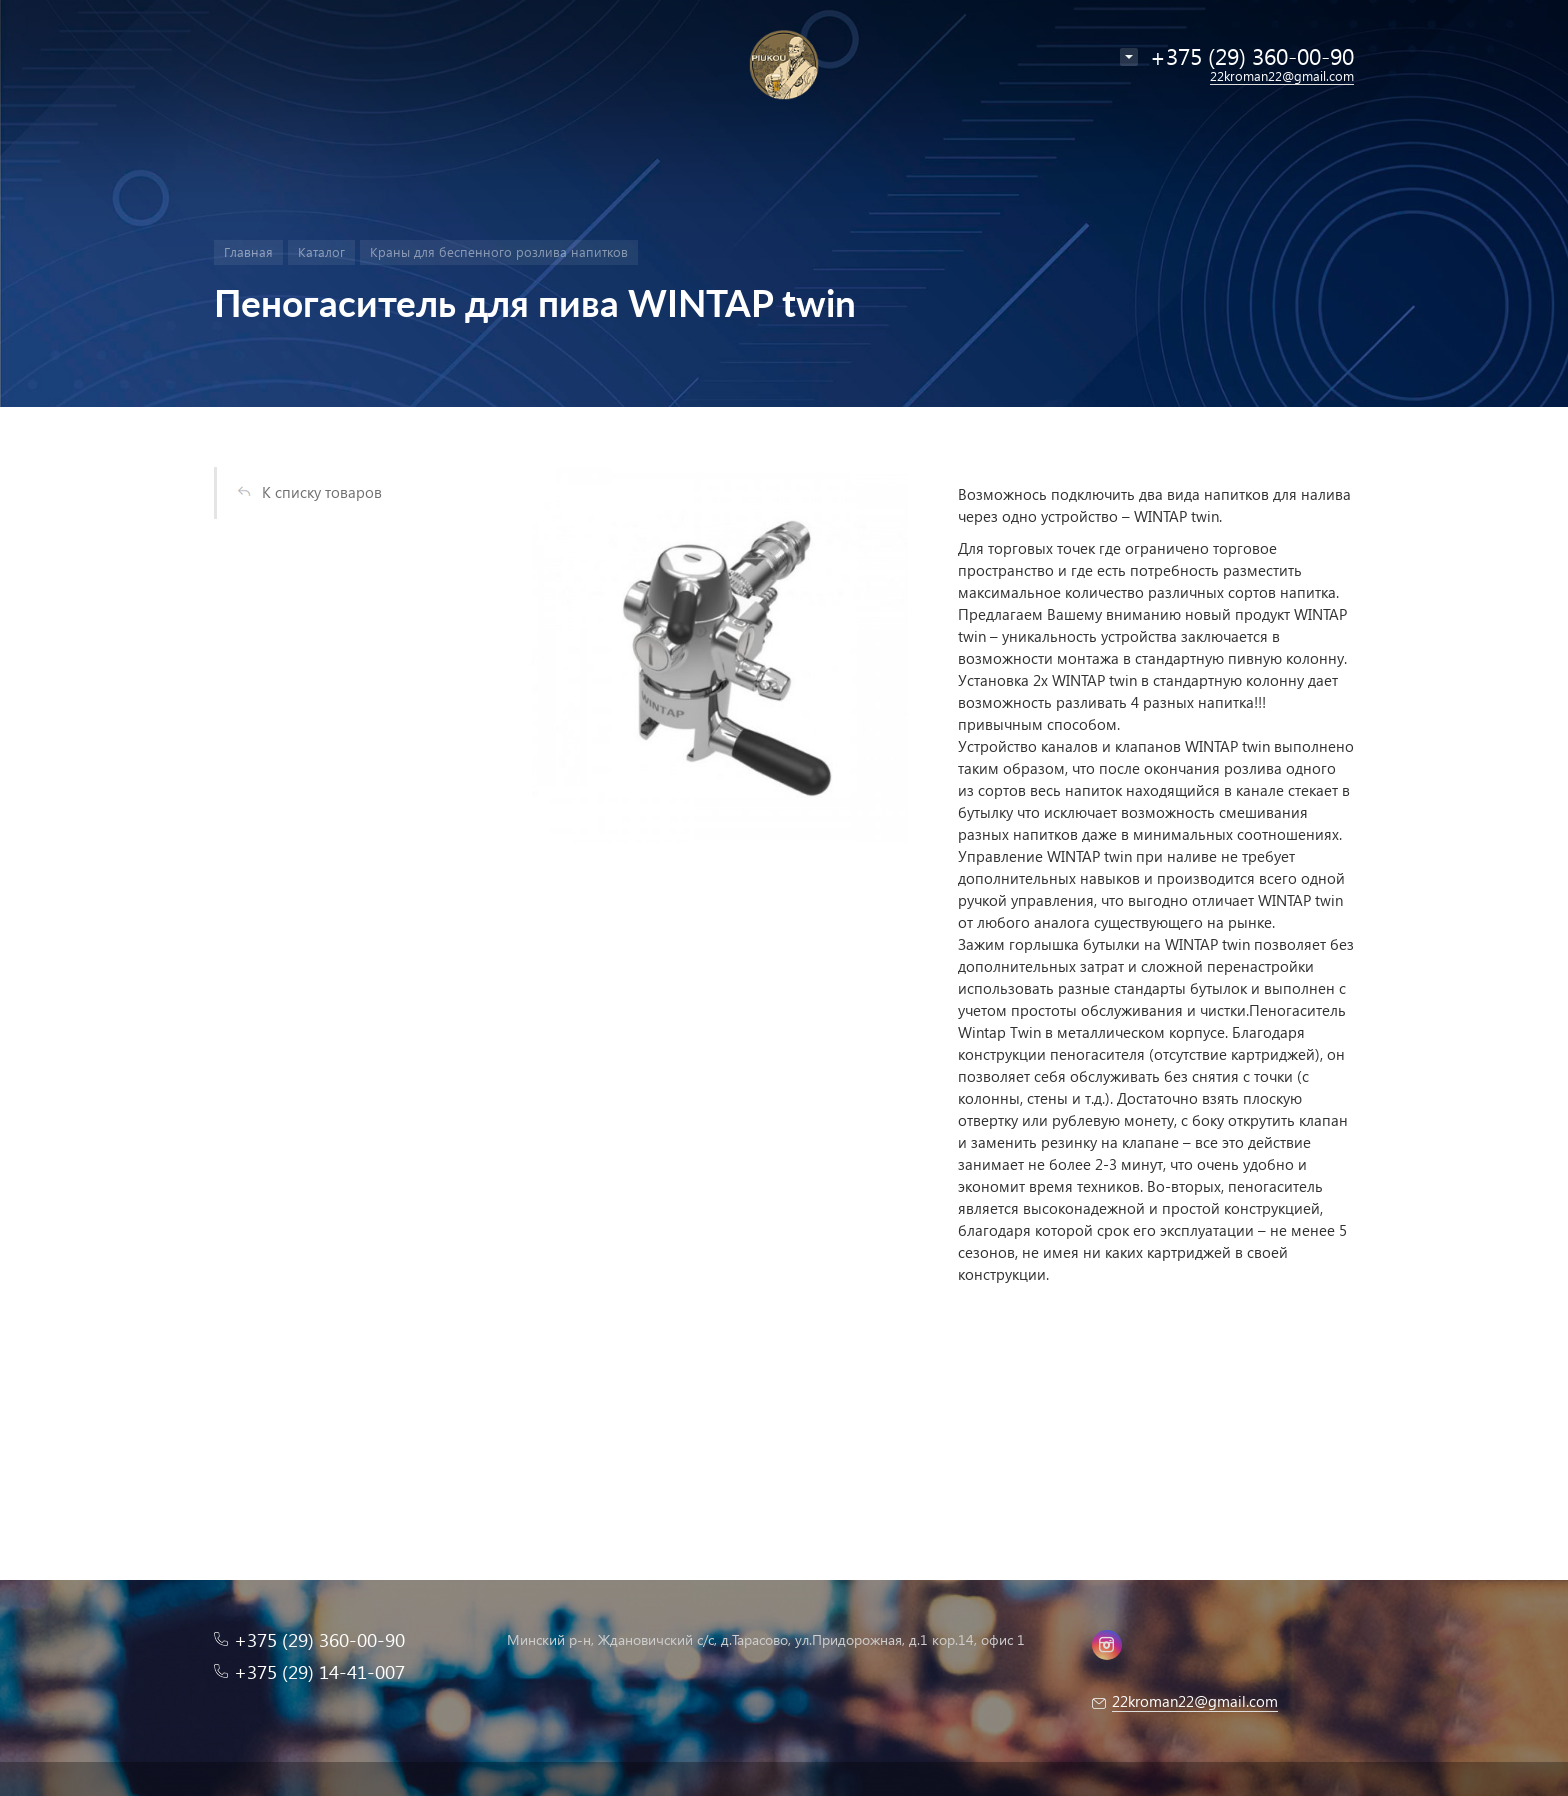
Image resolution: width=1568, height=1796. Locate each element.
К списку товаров (322, 492)
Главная (248, 251)
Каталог (321, 251)
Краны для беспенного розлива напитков (499, 251)
